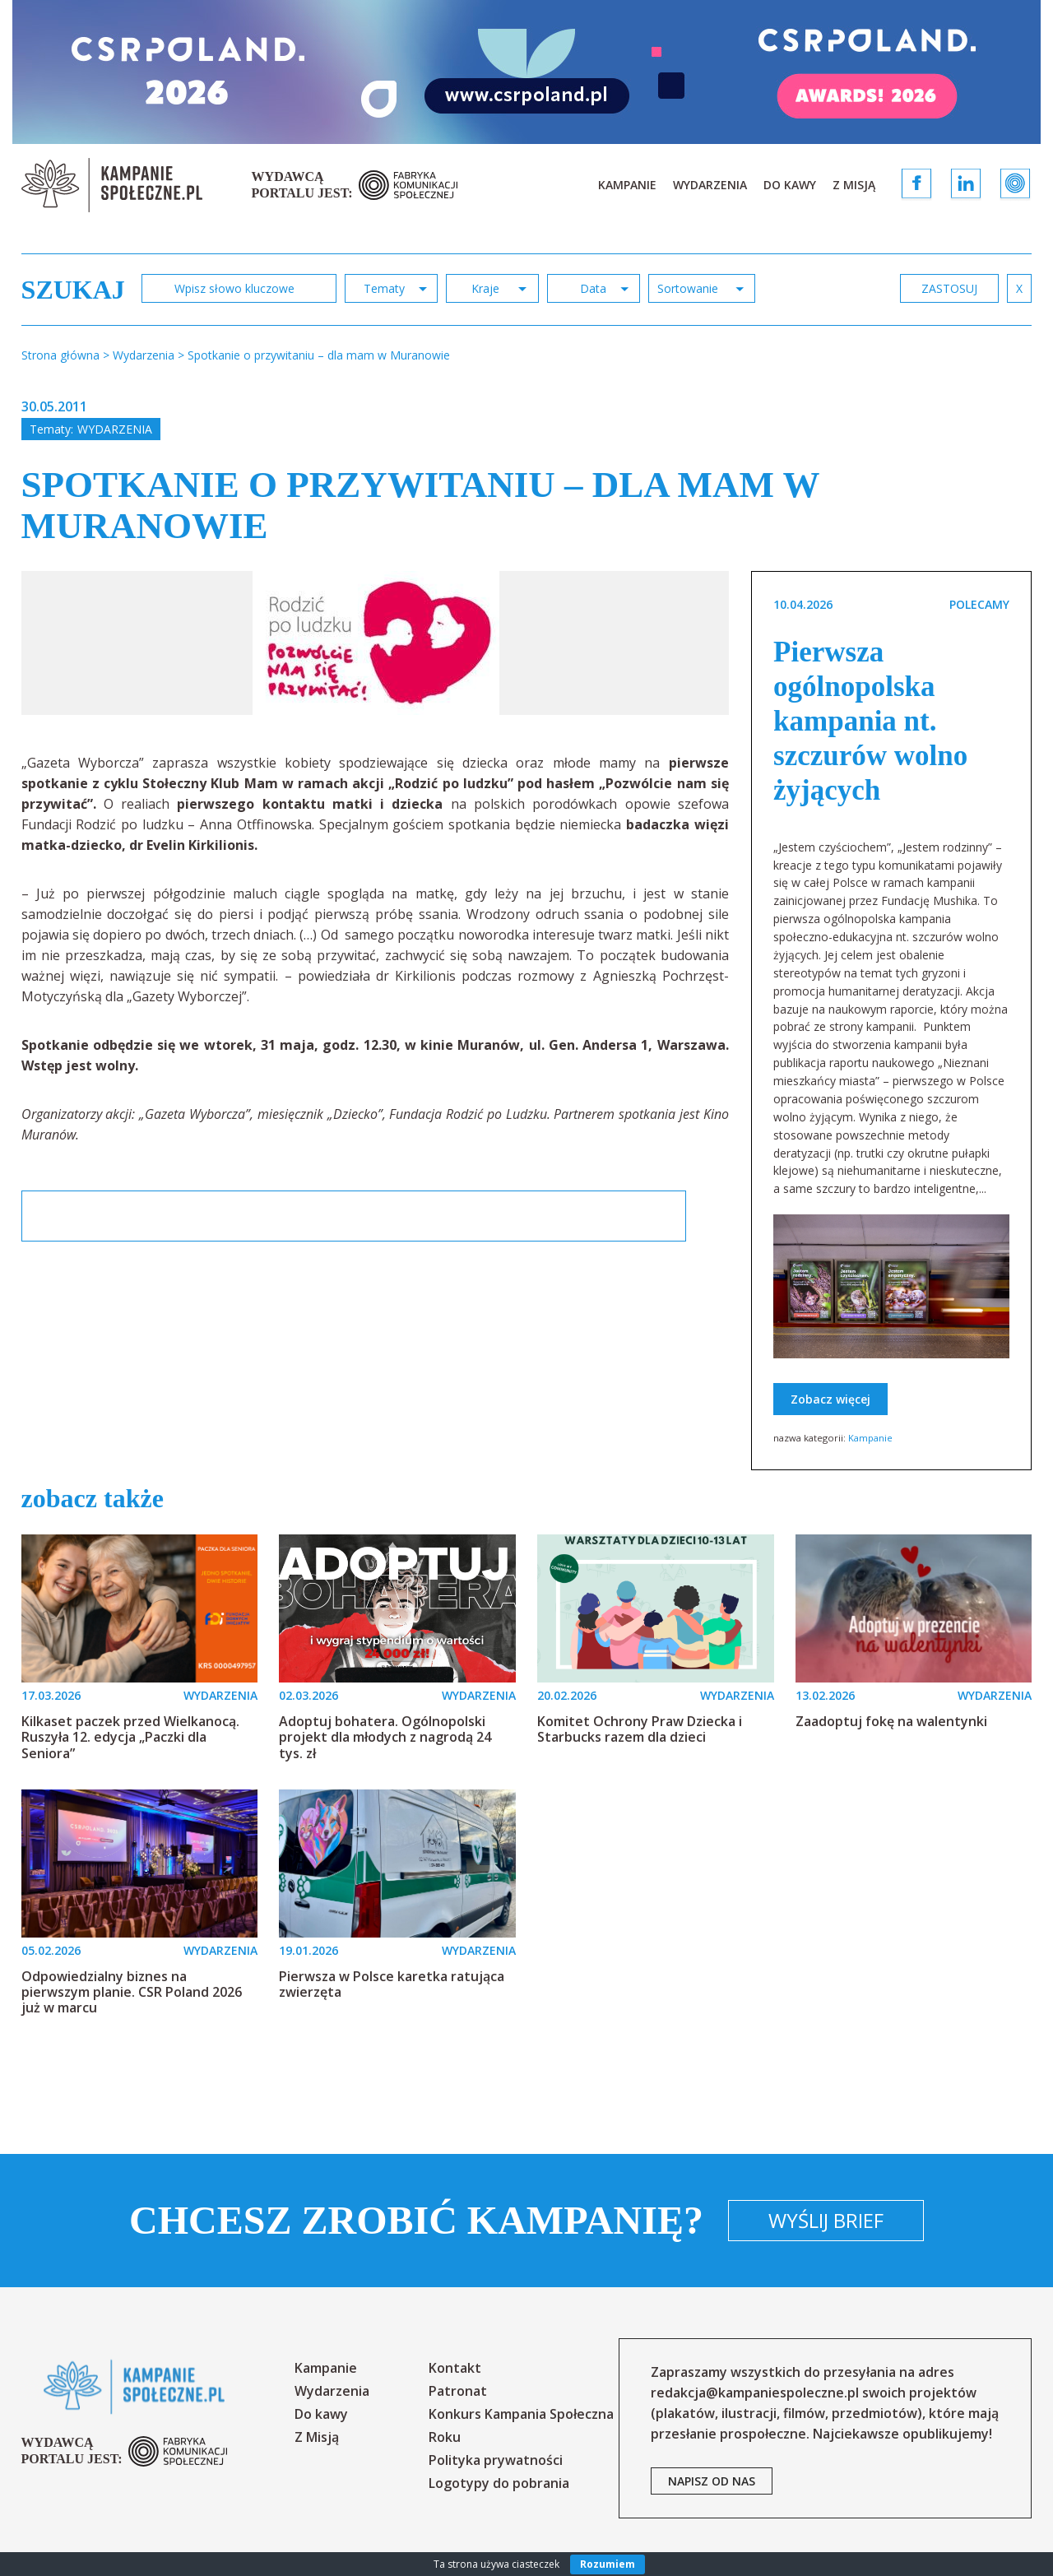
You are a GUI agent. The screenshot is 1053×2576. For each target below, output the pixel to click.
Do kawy (789, 185)
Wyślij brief (826, 2220)
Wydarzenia (710, 185)
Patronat (458, 2391)
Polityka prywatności (496, 2460)
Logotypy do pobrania (499, 2483)
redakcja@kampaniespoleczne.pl (755, 2392)
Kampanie (627, 185)
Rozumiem (607, 2564)
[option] (376, 643)
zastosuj (949, 288)
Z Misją (854, 185)
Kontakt (455, 2368)
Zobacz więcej (830, 1399)
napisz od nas (711, 2481)
